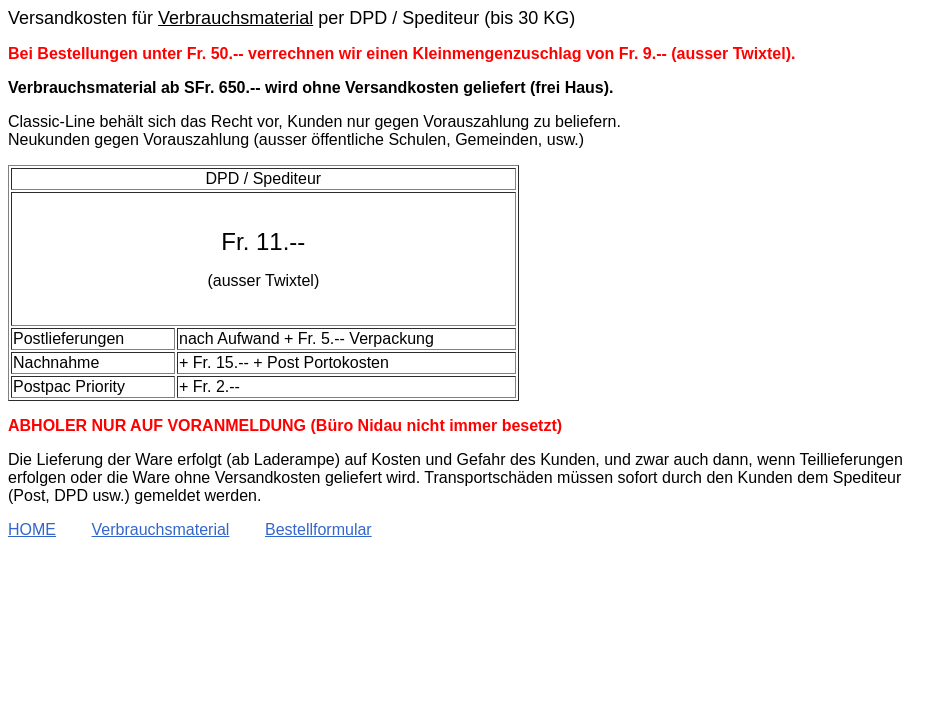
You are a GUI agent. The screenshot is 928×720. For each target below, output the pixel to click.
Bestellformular (318, 529)
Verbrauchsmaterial (161, 529)
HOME (32, 529)
